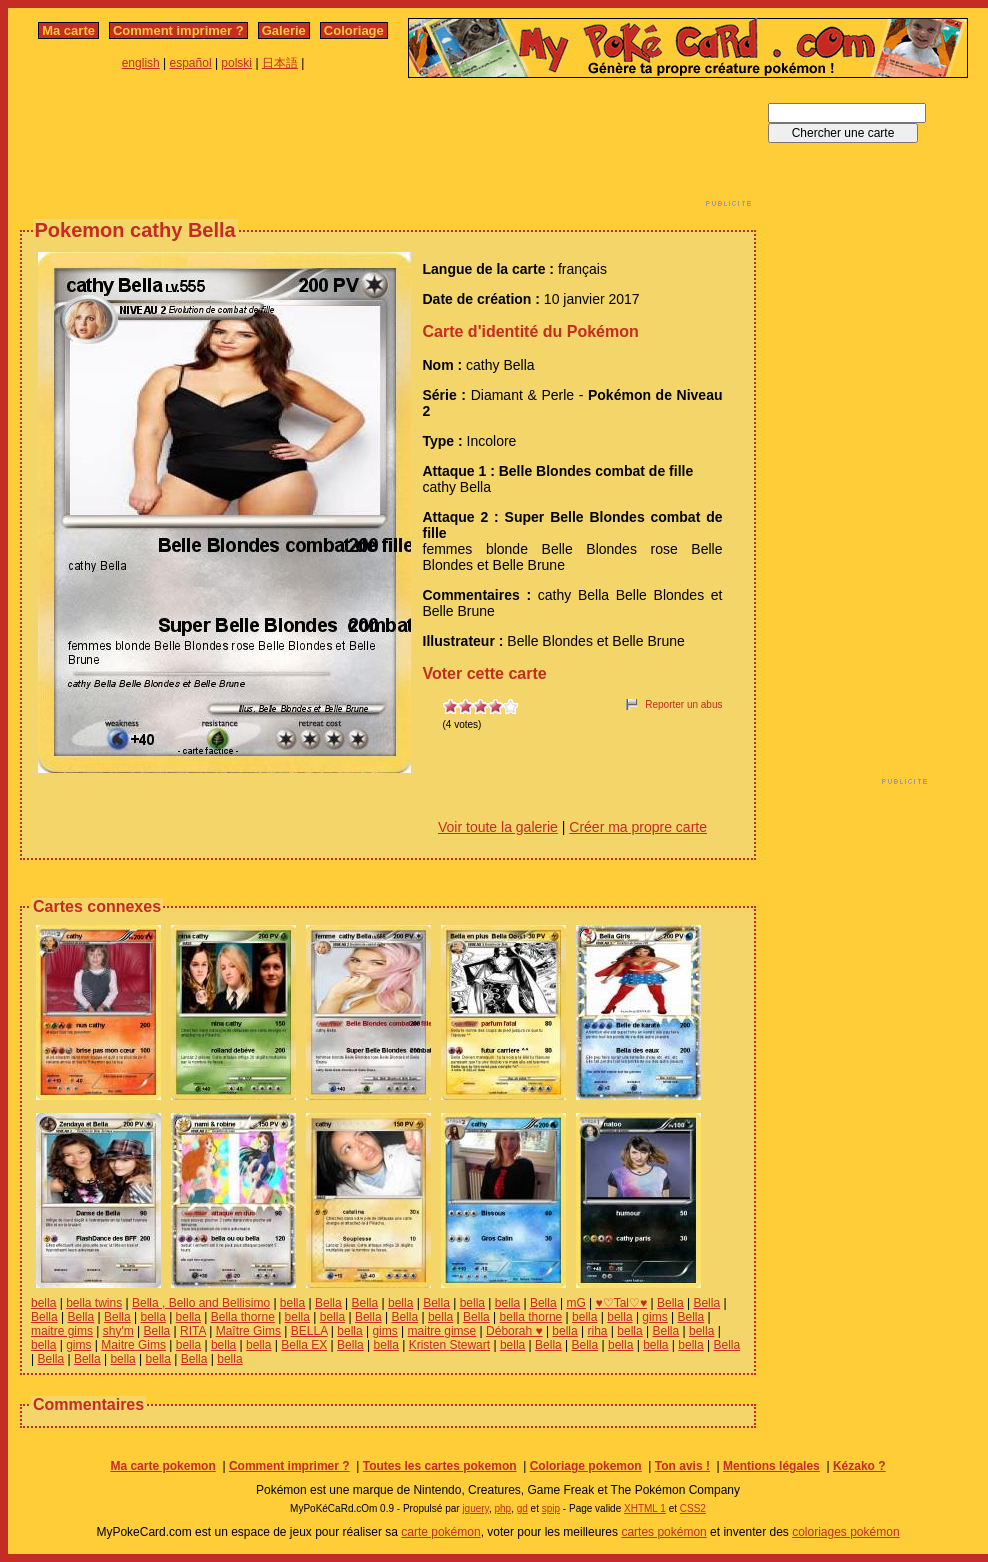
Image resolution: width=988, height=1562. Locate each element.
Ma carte (68, 30)
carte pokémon (440, 1532)
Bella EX (304, 1345)
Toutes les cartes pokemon (440, 1466)
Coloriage (354, 30)
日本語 (280, 63)
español (191, 63)
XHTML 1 (645, 1508)
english (141, 63)
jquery (475, 1508)
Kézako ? (859, 1466)
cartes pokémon (663, 1532)
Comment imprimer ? (178, 30)
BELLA (309, 1331)
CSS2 (693, 1508)
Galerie (284, 30)
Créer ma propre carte (638, 827)
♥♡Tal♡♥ (622, 1303)
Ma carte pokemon (162, 1466)
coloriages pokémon (845, 1532)
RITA (193, 1331)
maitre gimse (442, 1331)
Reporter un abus (683, 704)
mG (575, 1303)
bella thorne (531, 1317)
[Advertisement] (388, 148)
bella (43, 1303)
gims (654, 1317)
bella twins (94, 1303)
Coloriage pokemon (586, 1466)
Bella (328, 1303)
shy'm (118, 1331)
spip (551, 1508)
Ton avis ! (682, 1466)
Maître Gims (248, 1331)
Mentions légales (771, 1466)
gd (522, 1508)
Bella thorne (243, 1317)
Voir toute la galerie (498, 827)
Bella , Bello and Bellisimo (201, 1303)
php (502, 1508)
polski (236, 63)
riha (598, 1331)
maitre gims (62, 1331)
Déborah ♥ (514, 1331)
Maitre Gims (133, 1345)
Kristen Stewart (449, 1345)
